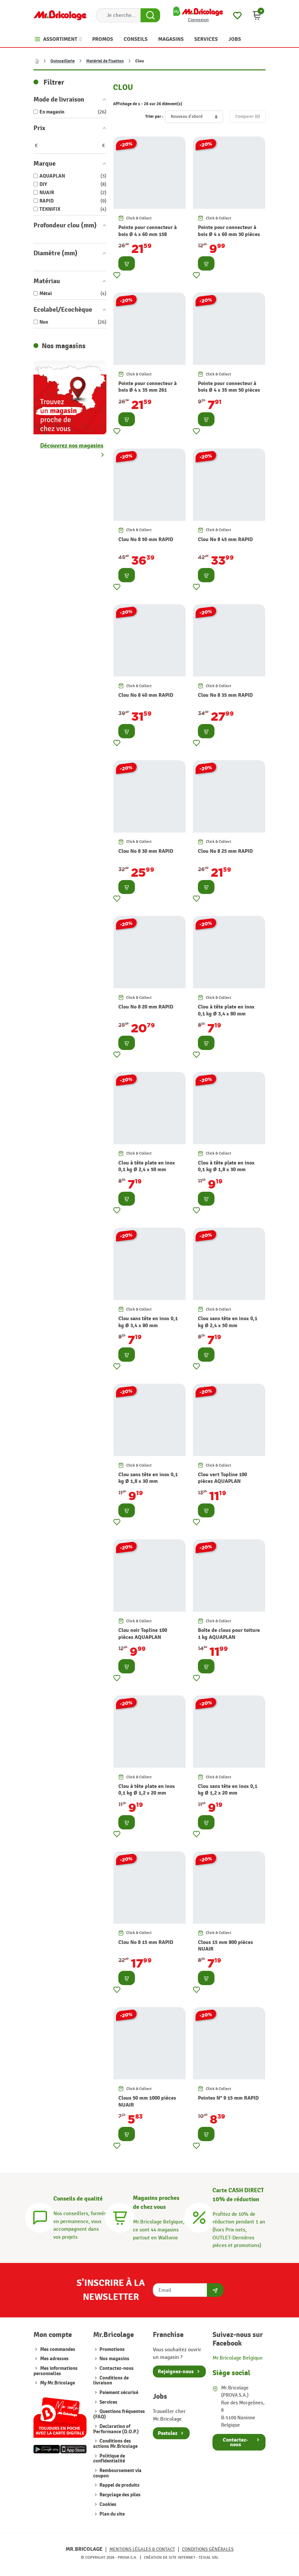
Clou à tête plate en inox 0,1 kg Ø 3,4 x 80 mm (226, 1010)
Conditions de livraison (111, 2380)
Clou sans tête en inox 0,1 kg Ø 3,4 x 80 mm (148, 1321)
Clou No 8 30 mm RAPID (145, 851)
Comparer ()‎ (247, 116)
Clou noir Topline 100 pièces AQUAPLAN (142, 1633)
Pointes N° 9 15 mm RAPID (228, 2098)
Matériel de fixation (105, 61)
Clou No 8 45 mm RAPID (225, 539)
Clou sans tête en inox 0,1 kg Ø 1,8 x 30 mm (148, 1478)
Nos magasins (113, 2359)
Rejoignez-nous (176, 2371)
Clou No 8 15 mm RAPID (145, 1942)
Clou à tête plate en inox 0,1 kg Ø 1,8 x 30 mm (226, 1166)
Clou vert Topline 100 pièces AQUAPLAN (222, 1478)
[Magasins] (119, 2217)
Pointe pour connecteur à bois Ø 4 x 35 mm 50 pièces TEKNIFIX (229, 390)
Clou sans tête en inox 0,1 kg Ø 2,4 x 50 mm (227, 1321)
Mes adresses (54, 2359)
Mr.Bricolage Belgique (237, 2358)
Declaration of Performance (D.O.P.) (116, 2429)
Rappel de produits (119, 2485)
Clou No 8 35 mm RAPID (225, 695)
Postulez (167, 2433)
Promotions (111, 2349)
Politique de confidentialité (109, 2458)
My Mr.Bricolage (57, 2383)
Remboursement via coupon (117, 2473)
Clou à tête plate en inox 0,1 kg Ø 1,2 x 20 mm (146, 1789)
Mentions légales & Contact (142, 2549)
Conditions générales (208, 2549)
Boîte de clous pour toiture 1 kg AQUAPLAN (229, 1633)
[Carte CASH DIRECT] (199, 2217)
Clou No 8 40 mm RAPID (145, 695)
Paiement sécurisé (118, 2392)
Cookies (107, 2504)
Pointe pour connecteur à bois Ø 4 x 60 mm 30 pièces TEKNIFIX (229, 234)
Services (107, 2402)
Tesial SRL (208, 2557)
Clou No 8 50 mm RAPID (145, 539)
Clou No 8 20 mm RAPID (145, 1007)
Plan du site (111, 2514)
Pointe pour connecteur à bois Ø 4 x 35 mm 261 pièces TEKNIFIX (147, 390)
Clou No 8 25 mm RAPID (225, 851)
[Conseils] (40, 2217)
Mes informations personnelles (55, 2371)
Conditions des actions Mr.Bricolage (115, 2444)
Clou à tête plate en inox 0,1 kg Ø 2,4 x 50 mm (146, 1166)
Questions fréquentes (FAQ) (119, 2414)
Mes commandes (57, 2349)
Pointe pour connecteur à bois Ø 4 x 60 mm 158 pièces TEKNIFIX (147, 234)
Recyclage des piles (119, 2495)
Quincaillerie (62, 61)
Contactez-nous (116, 2368)
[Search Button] (150, 15)
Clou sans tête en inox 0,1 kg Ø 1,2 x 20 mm (227, 1789)
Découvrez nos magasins (71, 445)
